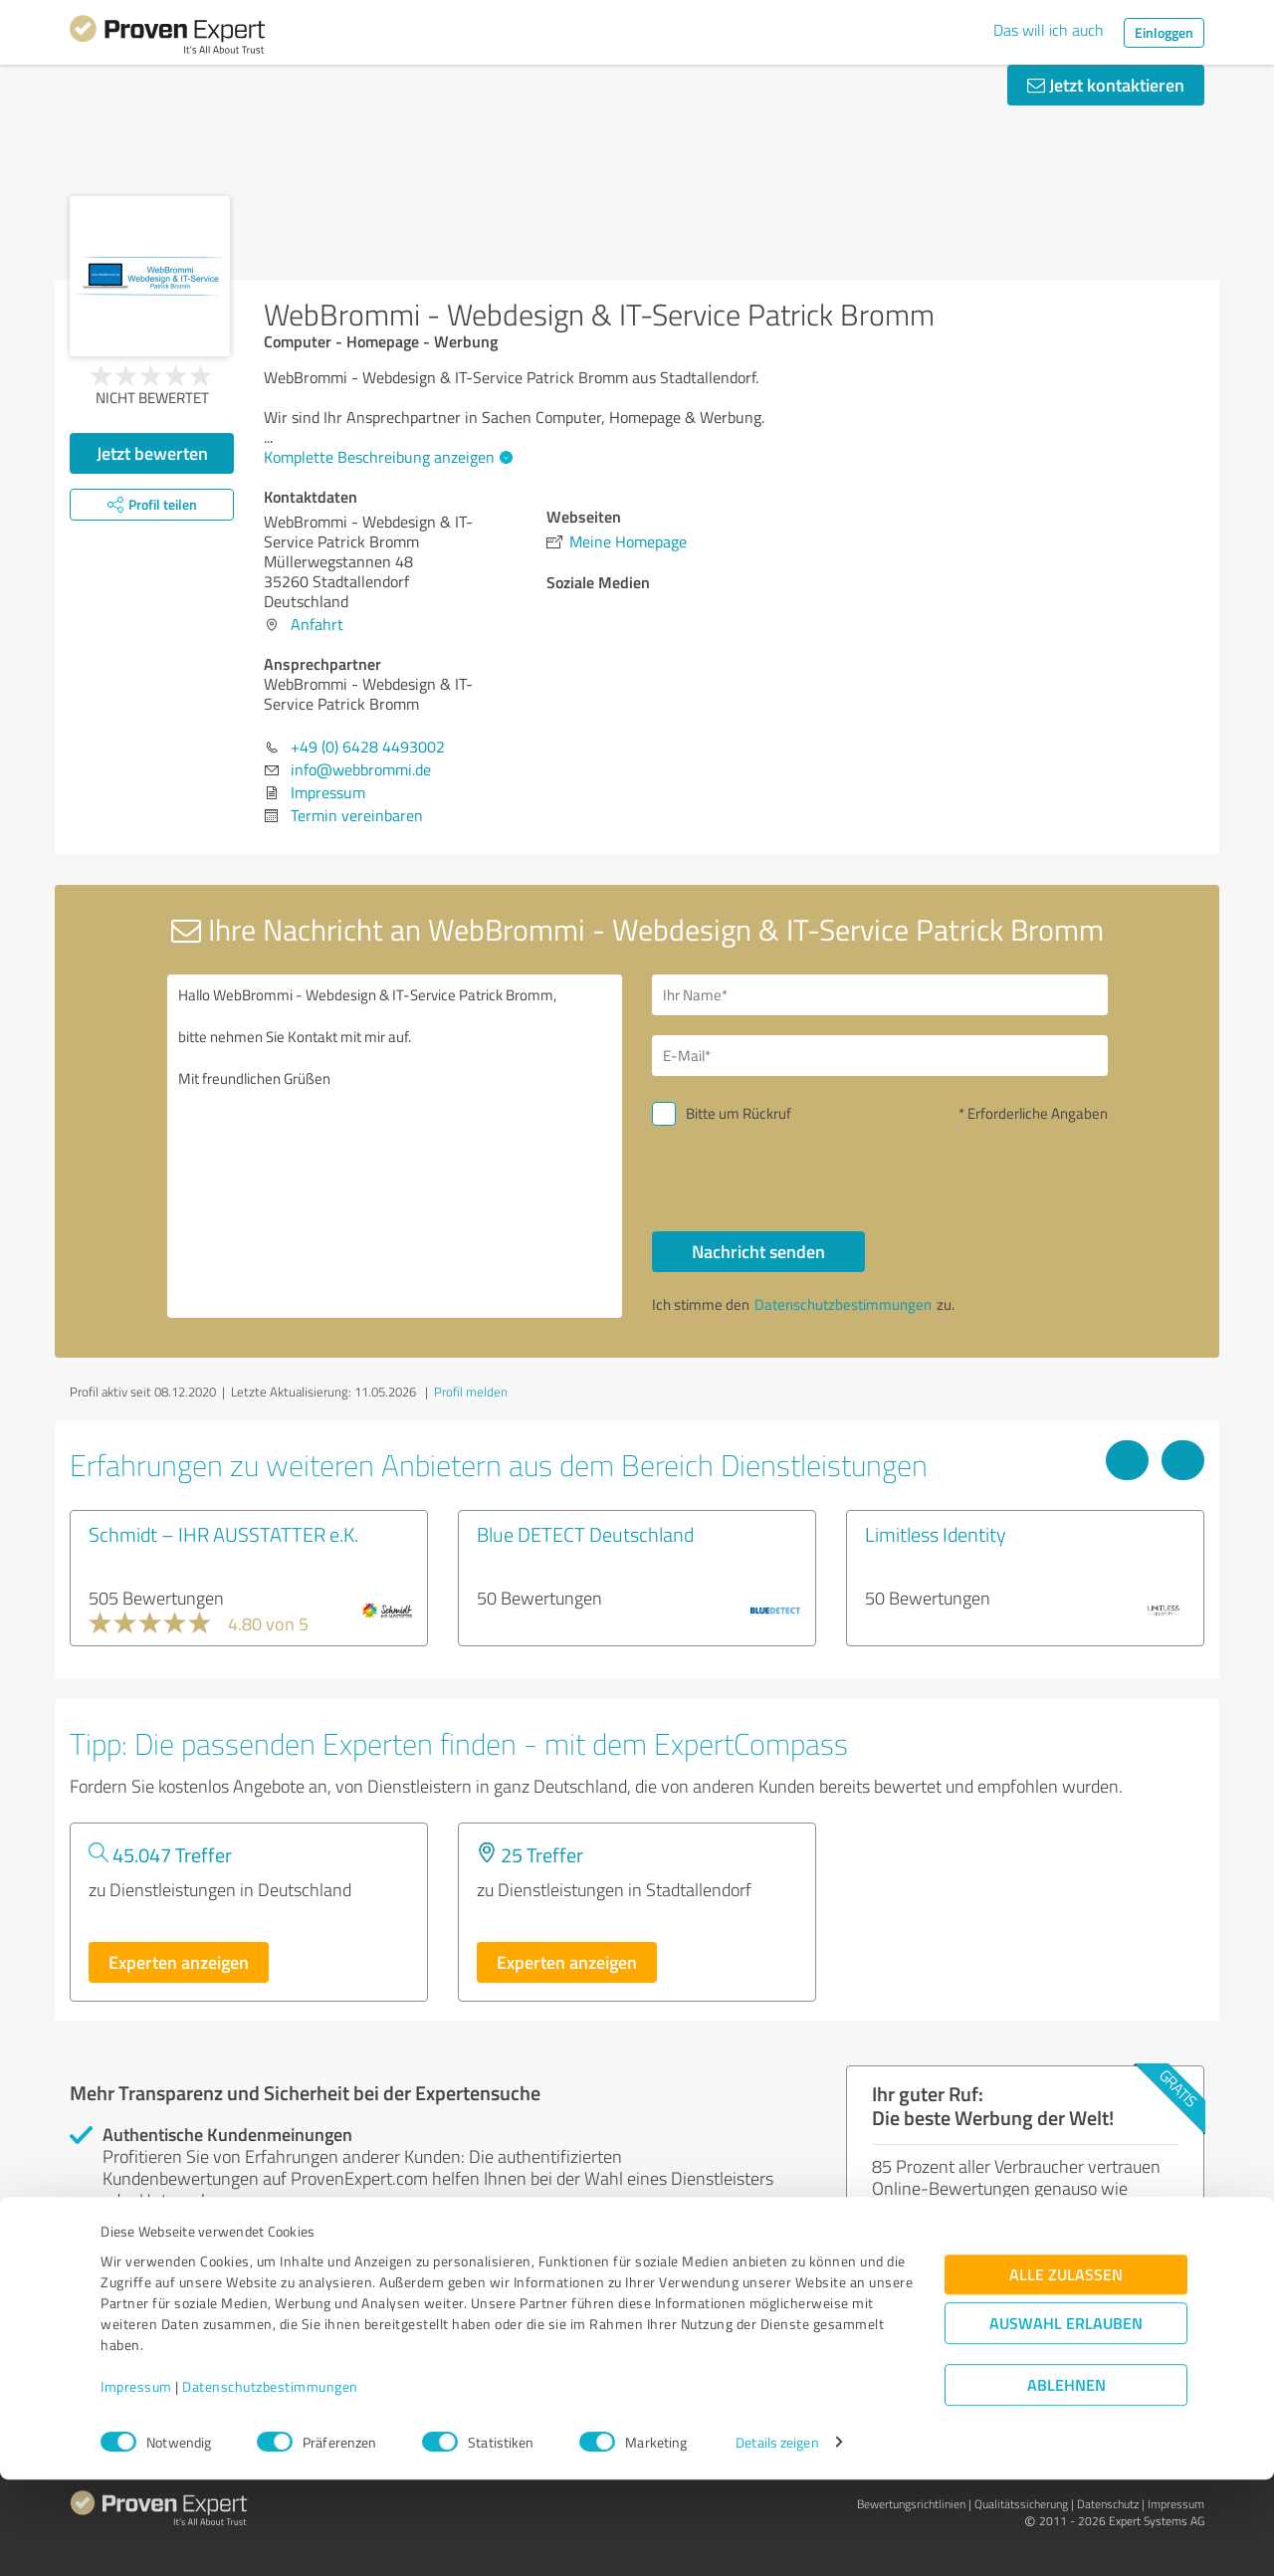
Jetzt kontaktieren (1105, 85)
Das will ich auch (1048, 30)
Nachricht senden (758, 1251)
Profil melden (471, 1391)
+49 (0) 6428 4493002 (368, 746)
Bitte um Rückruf (738, 1113)
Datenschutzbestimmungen (270, 2482)
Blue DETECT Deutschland (585, 1534)
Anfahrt (317, 624)
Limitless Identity (935, 1534)
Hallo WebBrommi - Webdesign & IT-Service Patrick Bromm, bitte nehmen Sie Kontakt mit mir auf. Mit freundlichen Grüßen (395, 1146)
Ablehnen (1066, 2480)
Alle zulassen (1066, 2370)
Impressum (136, 2482)
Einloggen (1164, 32)
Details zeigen (777, 2538)
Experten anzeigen (178, 1962)
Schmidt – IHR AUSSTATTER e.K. (223, 1534)
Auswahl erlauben (1066, 2419)
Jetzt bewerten (152, 453)
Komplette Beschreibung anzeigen (386, 457)
